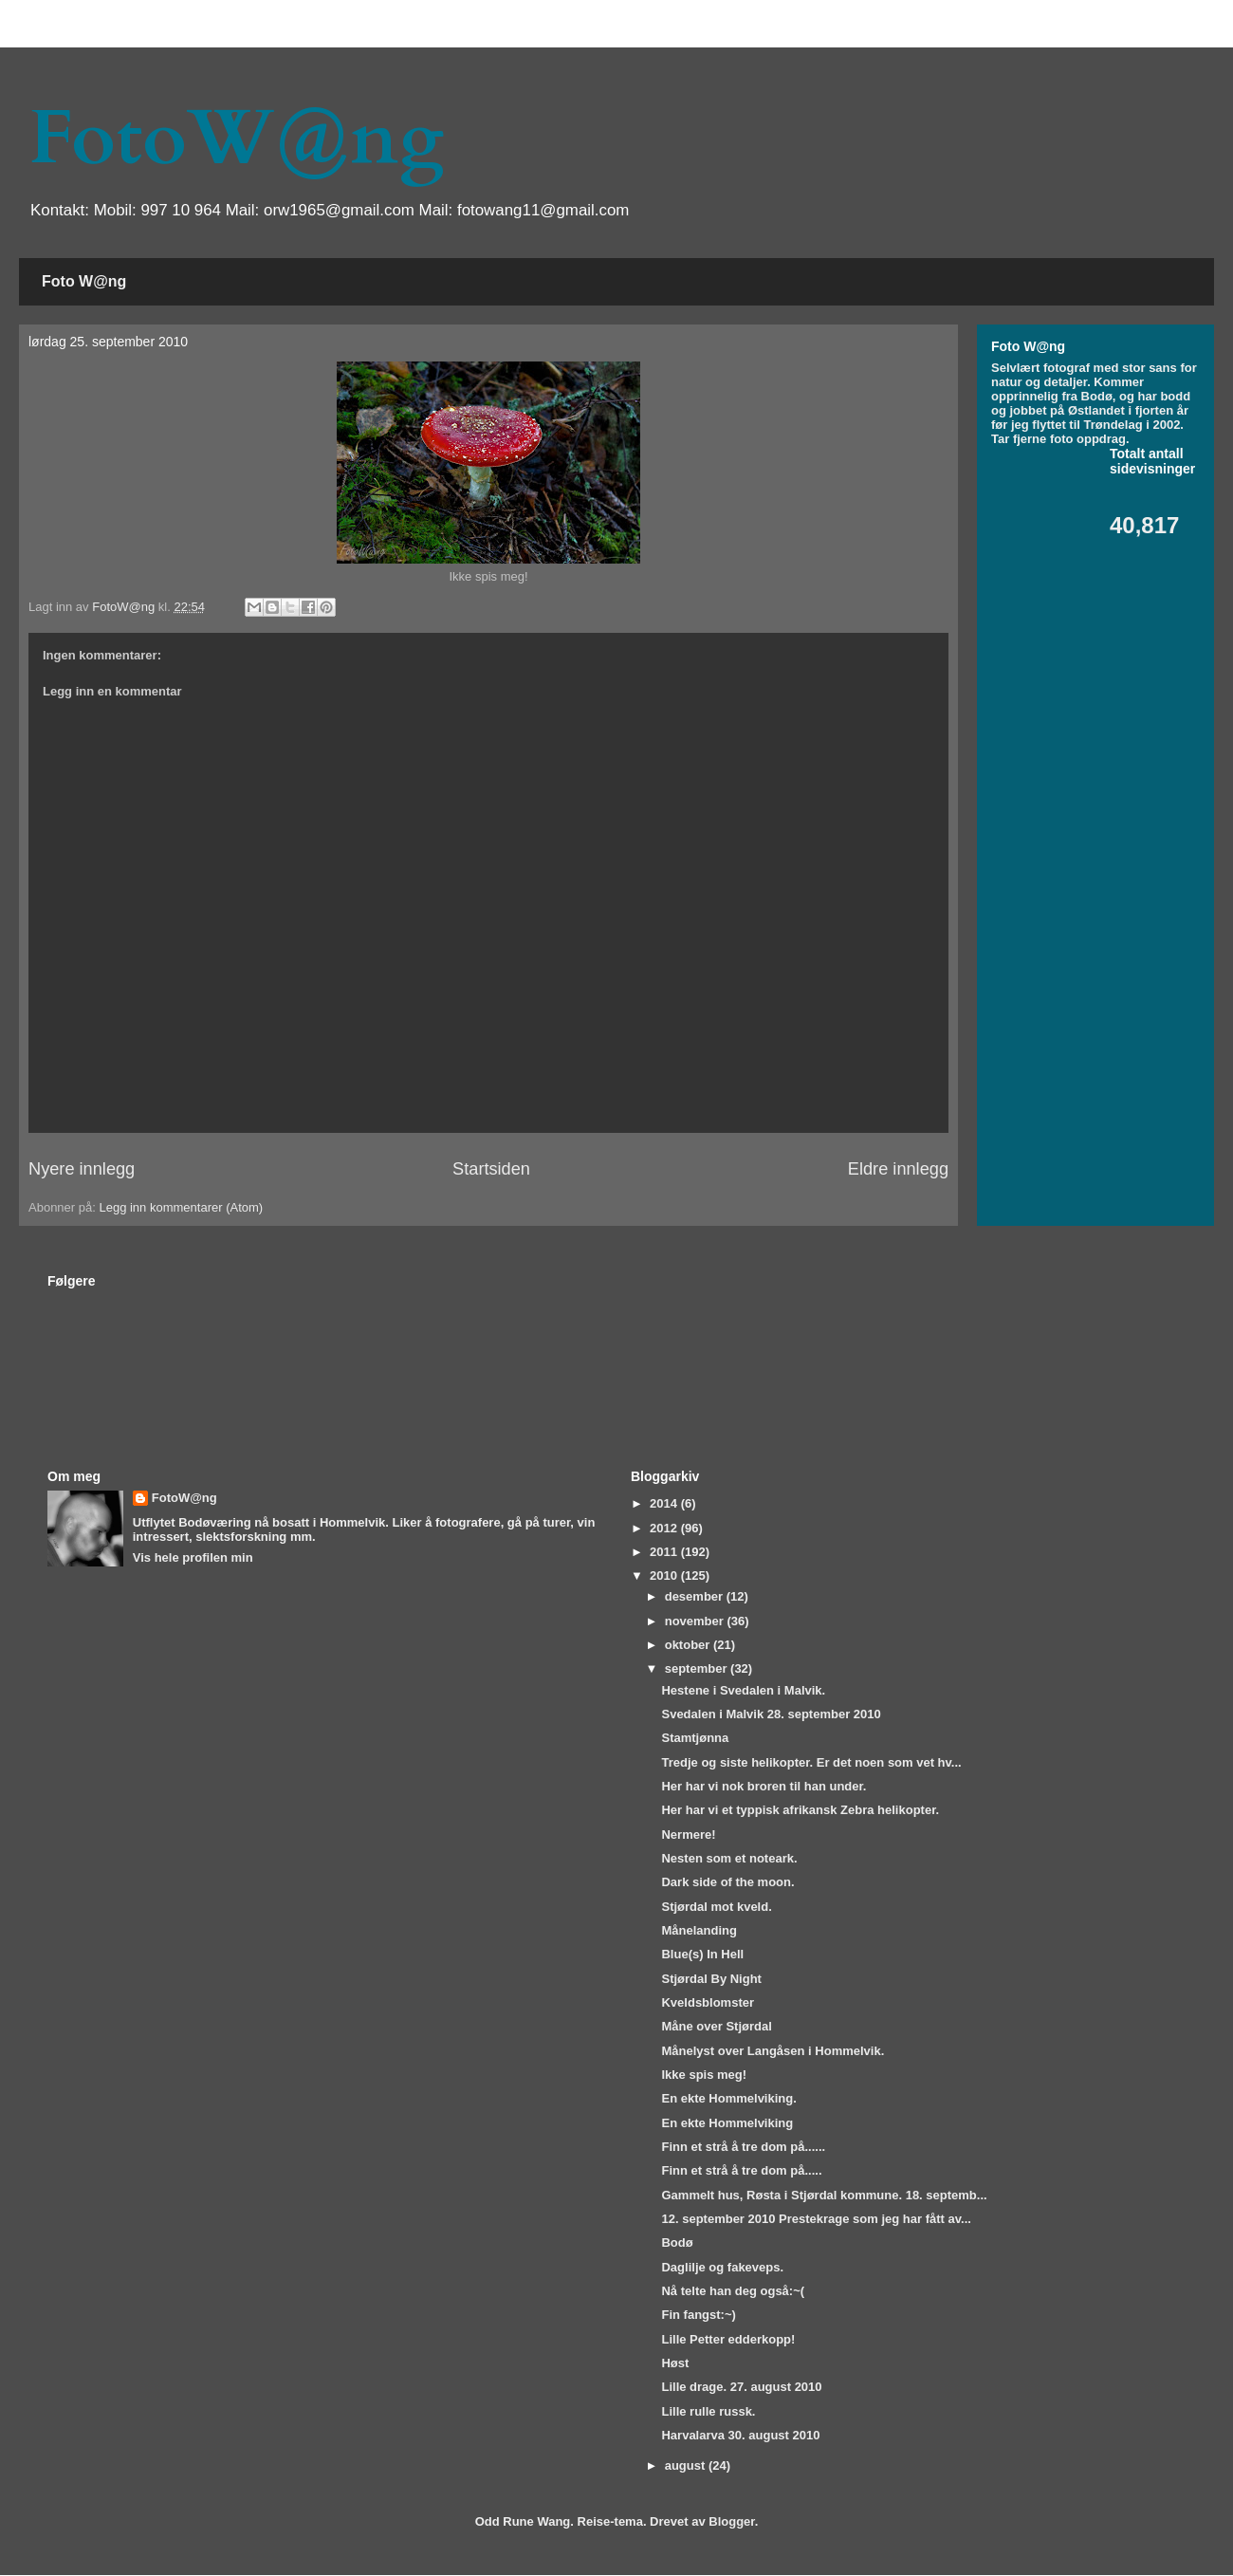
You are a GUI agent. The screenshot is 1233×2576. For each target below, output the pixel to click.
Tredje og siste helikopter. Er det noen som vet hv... (811, 1762)
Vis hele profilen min (193, 1557)
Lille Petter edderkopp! (728, 2339)
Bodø (676, 2242)
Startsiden (491, 1168)
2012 (665, 1528)
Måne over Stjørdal (716, 2026)
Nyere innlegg (81, 1168)
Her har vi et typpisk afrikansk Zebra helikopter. (800, 1810)
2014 (665, 1503)
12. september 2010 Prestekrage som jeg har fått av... (815, 2219)
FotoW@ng (236, 138)
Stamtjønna (694, 1738)
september (697, 1668)
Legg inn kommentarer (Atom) (181, 1207)
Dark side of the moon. (727, 1882)
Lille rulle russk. (708, 2411)
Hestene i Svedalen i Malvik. (743, 1690)
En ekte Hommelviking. (728, 2098)
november (696, 1621)
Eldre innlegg (898, 1168)
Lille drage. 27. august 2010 (741, 2387)
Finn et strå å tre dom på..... (741, 2170)
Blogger (731, 2521)
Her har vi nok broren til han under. (763, 1786)
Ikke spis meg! (703, 2074)
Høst (675, 2363)
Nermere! (688, 1834)
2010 (665, 1575)
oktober (689, 1645)
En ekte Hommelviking (727, 2123)
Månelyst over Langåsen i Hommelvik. (772, 2051)
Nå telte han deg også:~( (732, 2291)
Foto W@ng (84, 281)
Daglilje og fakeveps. (722, 2267)
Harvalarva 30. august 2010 (740, 2435)
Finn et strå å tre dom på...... (743, 2147)
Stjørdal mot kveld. (716, 1907)
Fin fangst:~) (698, 2314)
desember (696, 1596)
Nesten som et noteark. (729, 1858)
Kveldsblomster (707, 2002)
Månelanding (698, 1930)
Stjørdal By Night (711, 1979)
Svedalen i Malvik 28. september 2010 (770, 1714)
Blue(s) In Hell (702, 1954)
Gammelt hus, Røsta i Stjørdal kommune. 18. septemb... (823, 2195)
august (687, 2465)
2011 (665, 1552)
